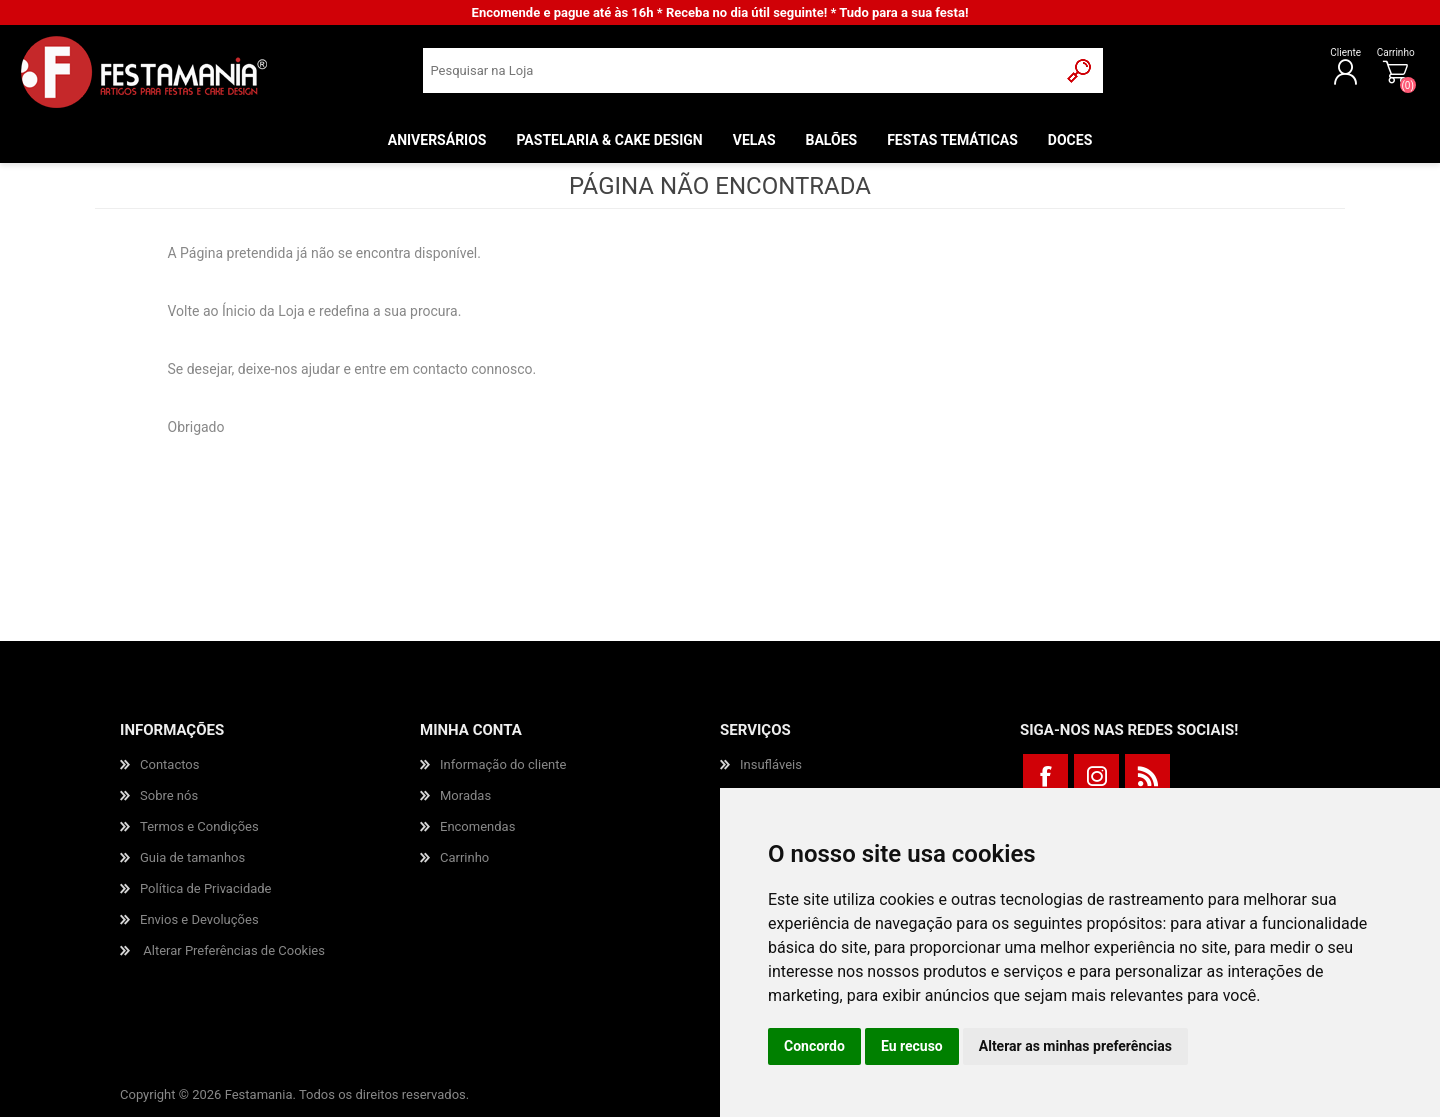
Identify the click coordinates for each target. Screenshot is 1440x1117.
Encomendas (477, 826)
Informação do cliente (503, 764)
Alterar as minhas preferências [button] (1075, 1046)
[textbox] (740, 75)
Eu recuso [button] (912, 1046)
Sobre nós (169, 795)
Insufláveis (771, 764)
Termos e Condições (199, 826)
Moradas (465, 795)
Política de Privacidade (206, 888)
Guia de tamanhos (192, 857)
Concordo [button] (814, 1046)
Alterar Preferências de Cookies (234, 950)
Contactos (169, 764)
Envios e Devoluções (199, 919)
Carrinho (1345, 57)
